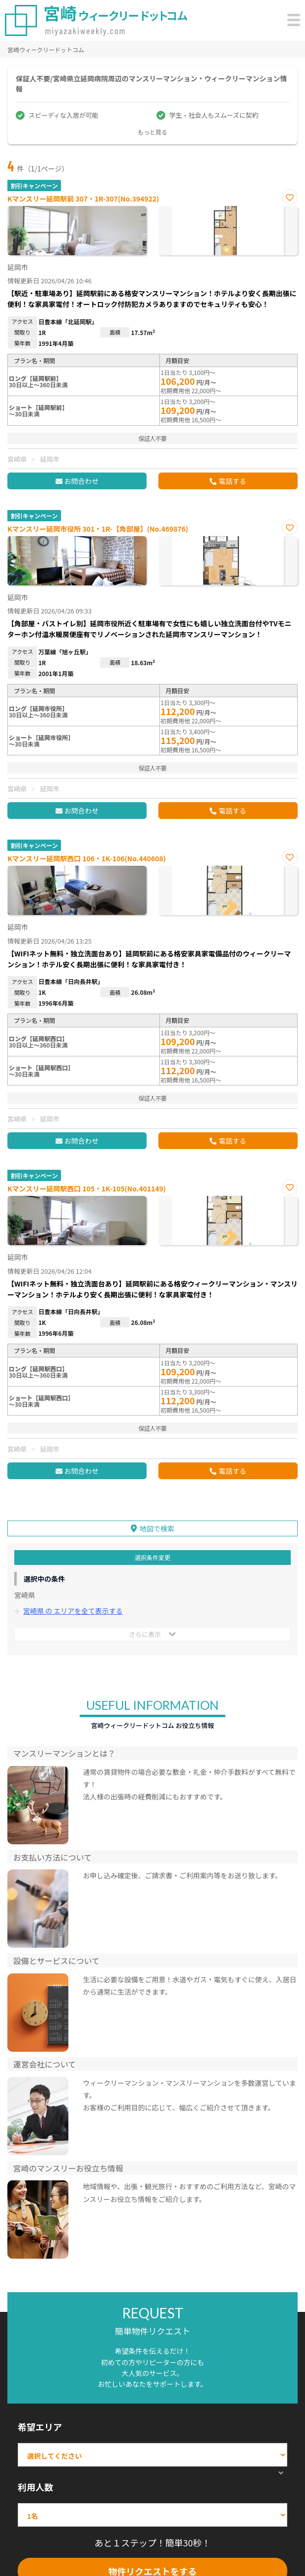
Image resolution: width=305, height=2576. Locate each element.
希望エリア (40, 2426)
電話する (232, 481)
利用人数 (35, 2486)
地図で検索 (157, 1528)
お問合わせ (81, 481)
